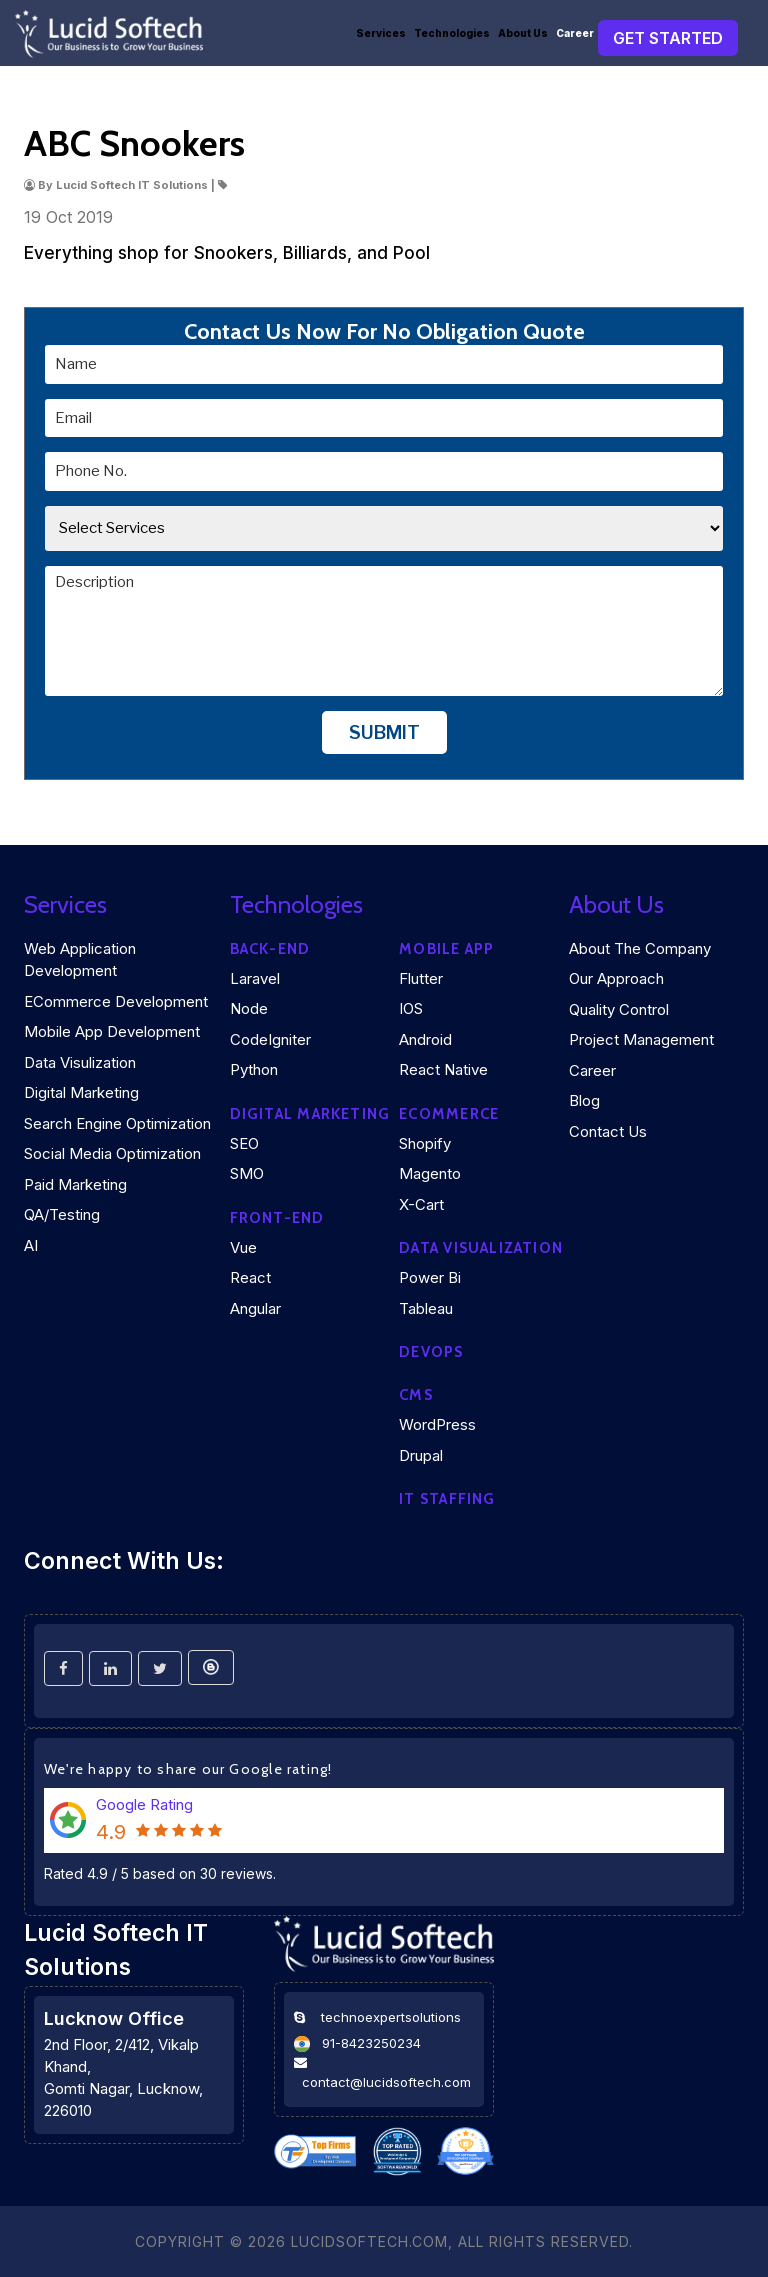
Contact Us (608, 1131)
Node (249, 1008)
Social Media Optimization (112, 1153)
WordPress (437, 1424)
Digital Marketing (81, 1092)
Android (425, 1039)
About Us (523, 33)
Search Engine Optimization (117, 1123)
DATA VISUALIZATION (481, 1248)
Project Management (641, 1039)
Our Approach (616, 978)
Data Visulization (80, 1062)
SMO (247, 1173)
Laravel (255, 978)
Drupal (421, 1455)
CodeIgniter (270, 1039)
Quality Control (619, 1009)
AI (31, 1245)
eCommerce (449, 1114)
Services (381, 33)
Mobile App (446, 949)
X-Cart (421, 1204)
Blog (584, 1100)
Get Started (668, 38)
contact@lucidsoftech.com (386, 2082)
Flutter (421, 978)
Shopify (425, 1143)
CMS (416, 1395)
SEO (244, 1143)
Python (254, 1069)
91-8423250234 (371, 2043)
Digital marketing (310, 1114)
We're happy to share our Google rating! (188, 1769)
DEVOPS (431, 1352)
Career (575, 33)
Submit (384, 732)
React (250, 1277)
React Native (443, 1069)
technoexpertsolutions (391, 2017)
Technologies (452, 33)
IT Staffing (447, 1499)
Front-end (277, 1218)
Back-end (270, 949)
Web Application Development (80, 960)
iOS (411, 1008)
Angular (255, 1308)
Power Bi (430, 1277)
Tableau (426, 1308)
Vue (243, 1247)
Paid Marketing (75, 1184)
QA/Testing (62, 1214)
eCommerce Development (116, 1001)
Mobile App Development (112, 1031)
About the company (640, 948)
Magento (430, 1173)
